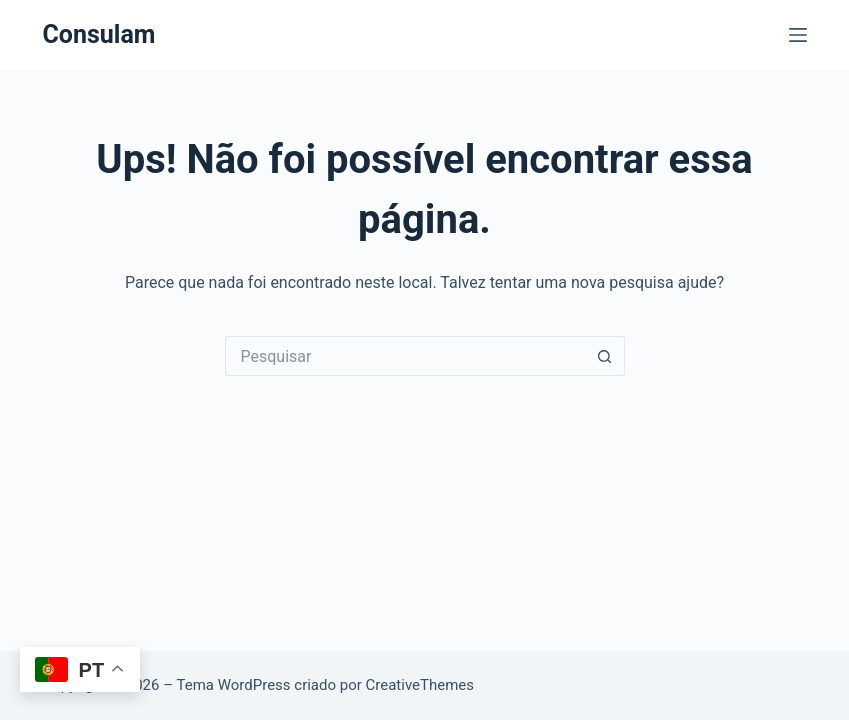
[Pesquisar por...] (405, 356)
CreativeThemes (420, 685)
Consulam (98, 34)
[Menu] (798, 35)
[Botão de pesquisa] (605, 356)
